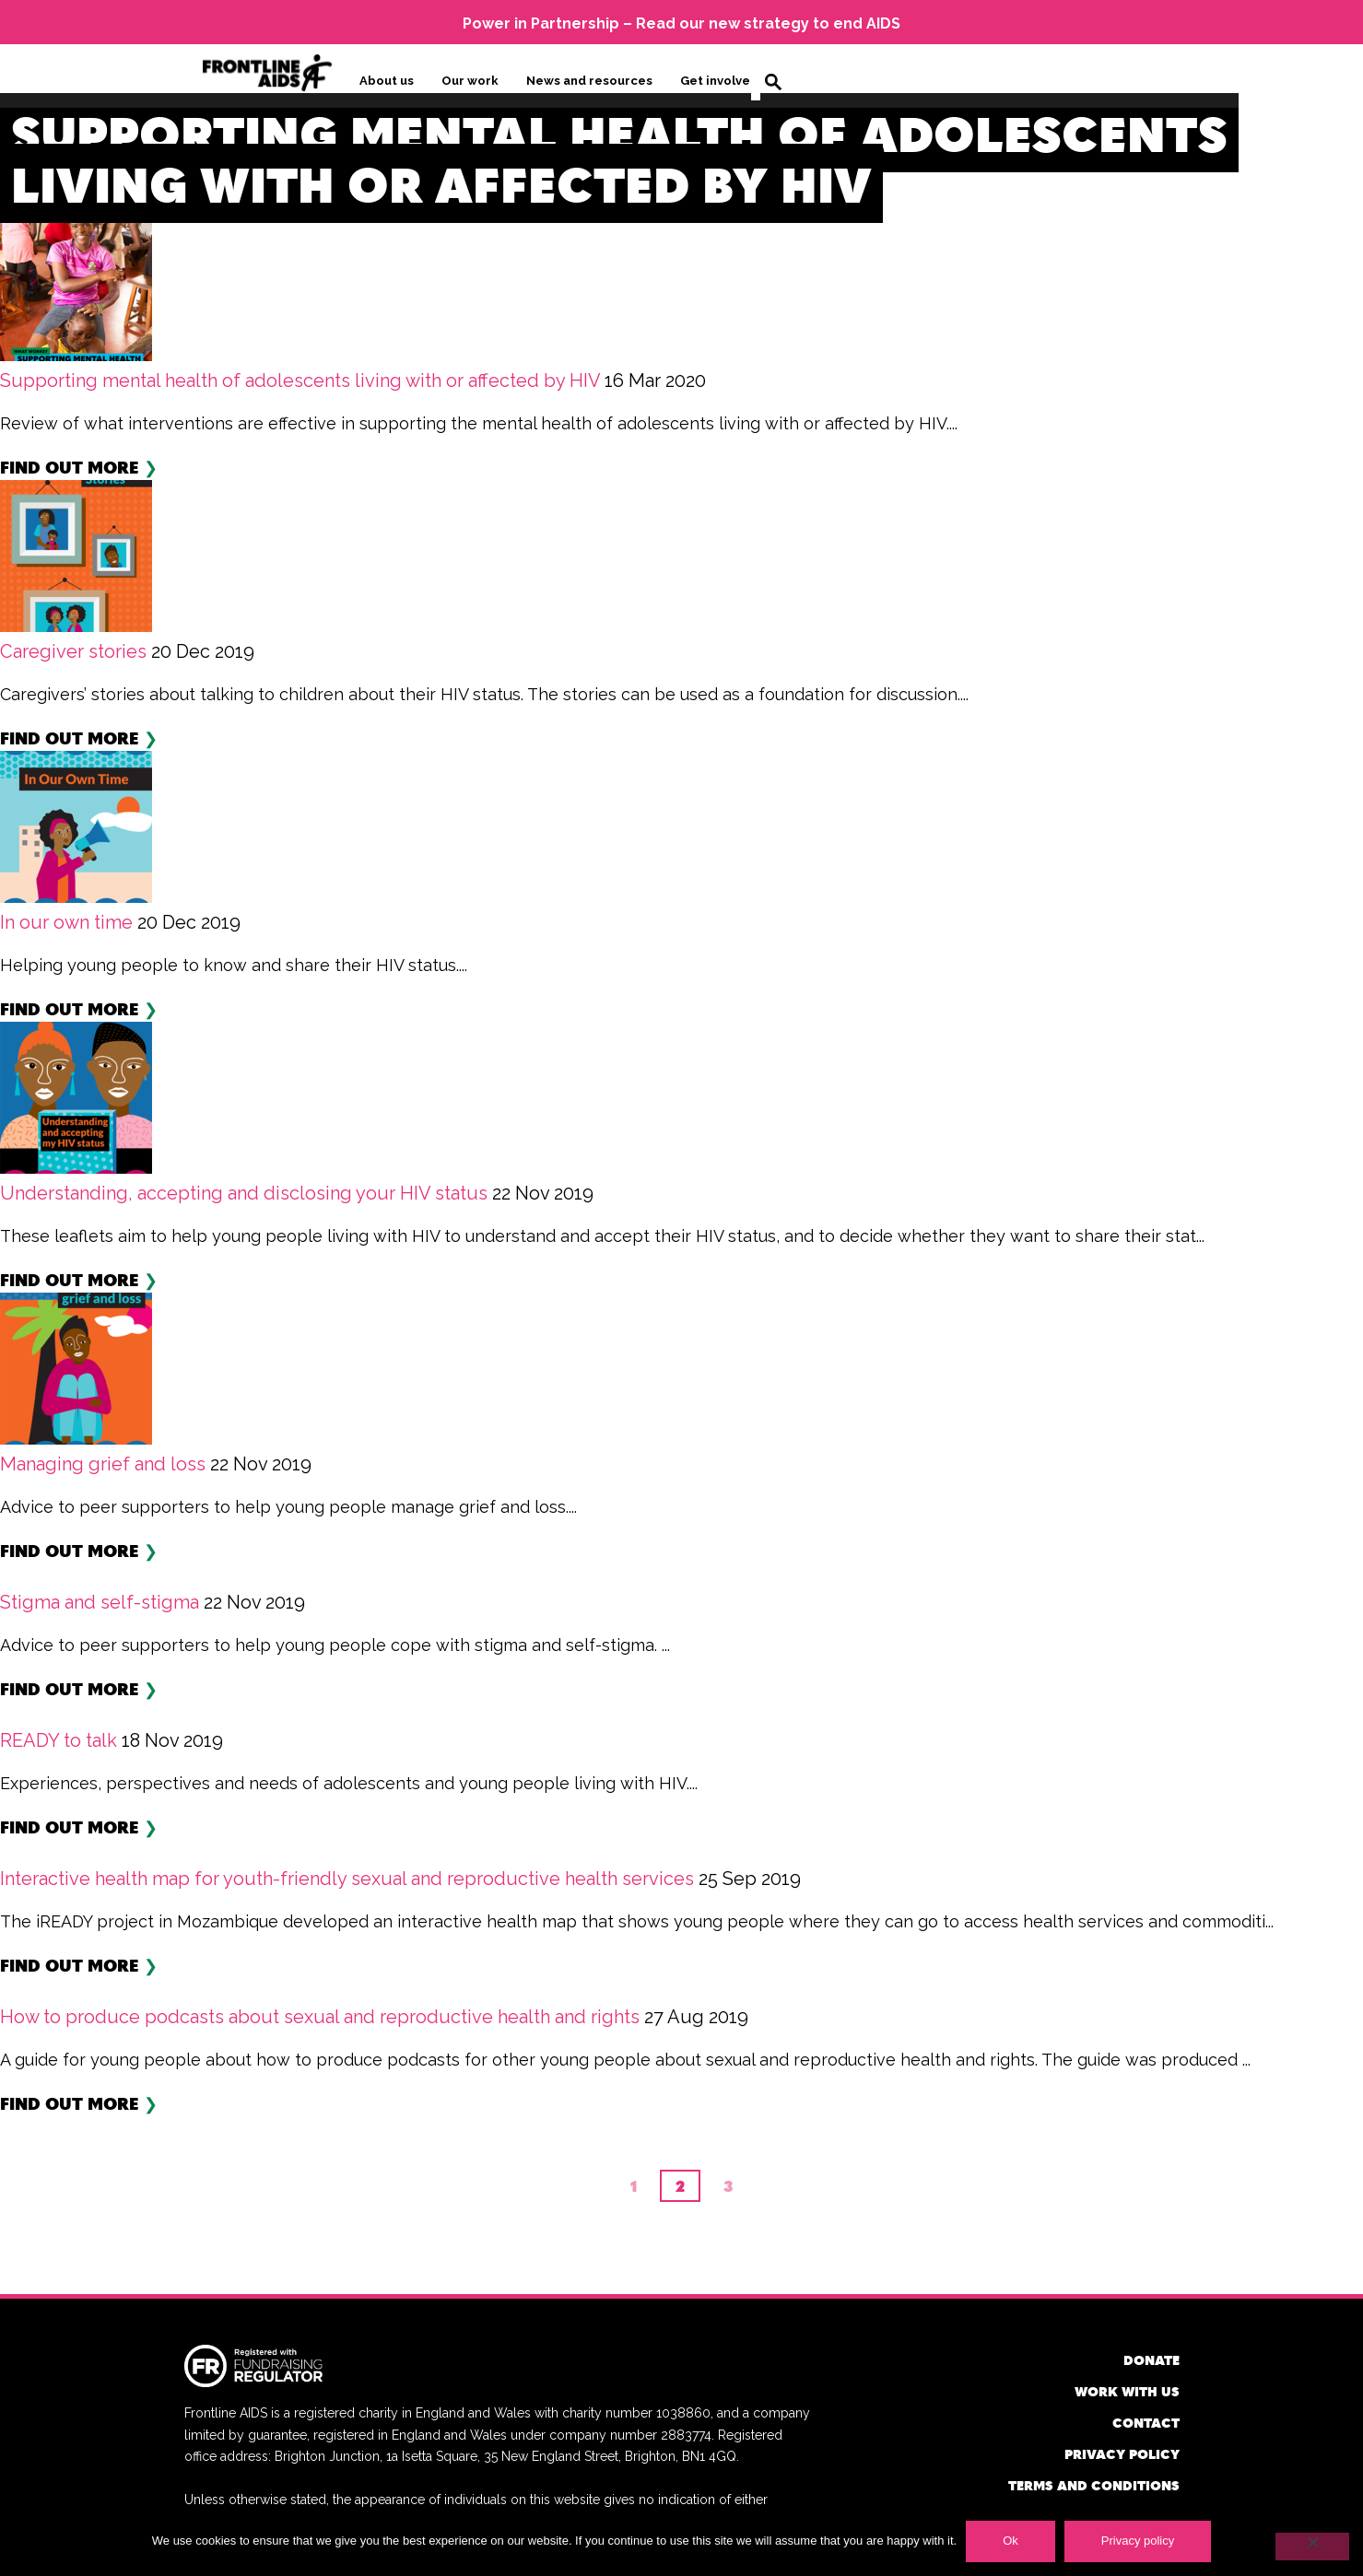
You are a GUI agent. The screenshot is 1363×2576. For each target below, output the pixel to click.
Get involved (719, 80)
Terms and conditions (1094, 2483)
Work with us (1127, 2389)
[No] (1312, 2546)
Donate (1151, 2358)
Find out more (69, 464)
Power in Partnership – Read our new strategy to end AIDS (681, 23)
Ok (1010, 2540)
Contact (1146, 2420)
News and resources (589, 80)
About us (386, 80)
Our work (470, 80)
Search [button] (773, 81)
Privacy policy (1122, 2452)
